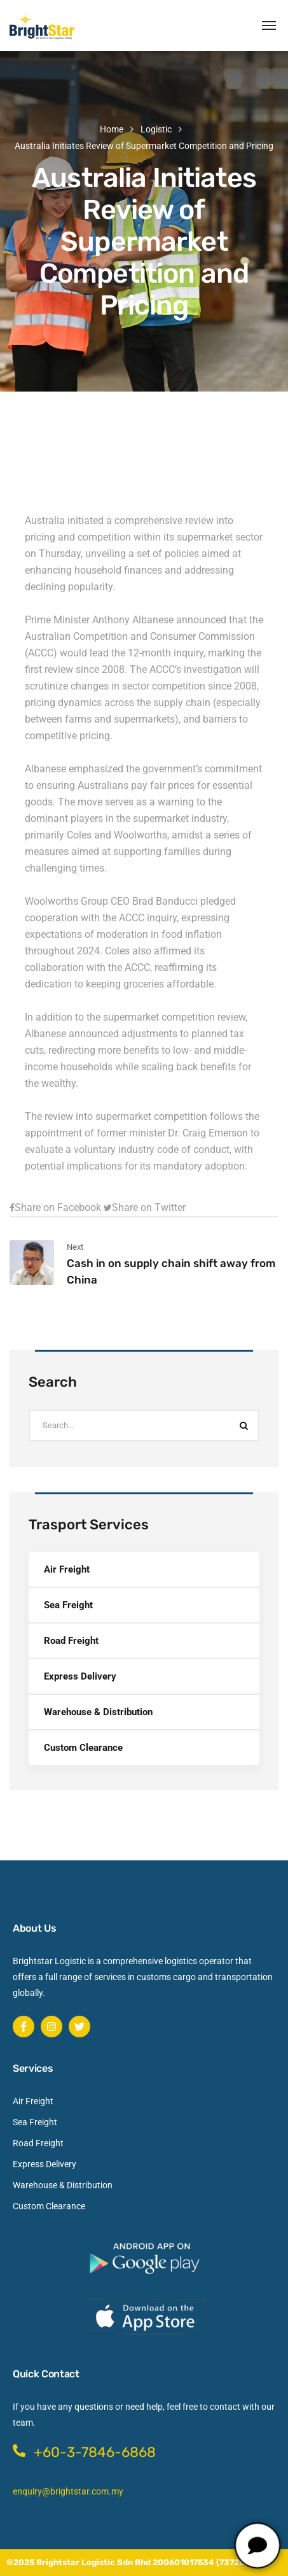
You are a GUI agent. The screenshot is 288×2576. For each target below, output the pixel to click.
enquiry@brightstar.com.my (68, 2491)
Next (75, 1247)
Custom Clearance (83, 1747)
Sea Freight (68, 1605)
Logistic (156, 129)
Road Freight (71, 1640)
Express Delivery (80, 1676)
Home (111, 129)
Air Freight (67, 1569)
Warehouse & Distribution (98, 1712)
